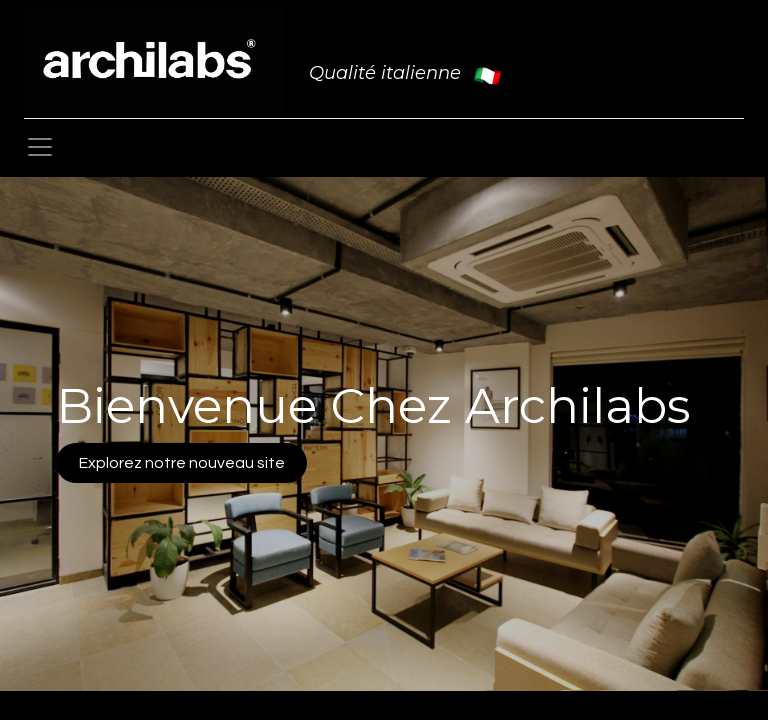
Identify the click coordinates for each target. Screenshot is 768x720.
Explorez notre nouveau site (182, 463)
